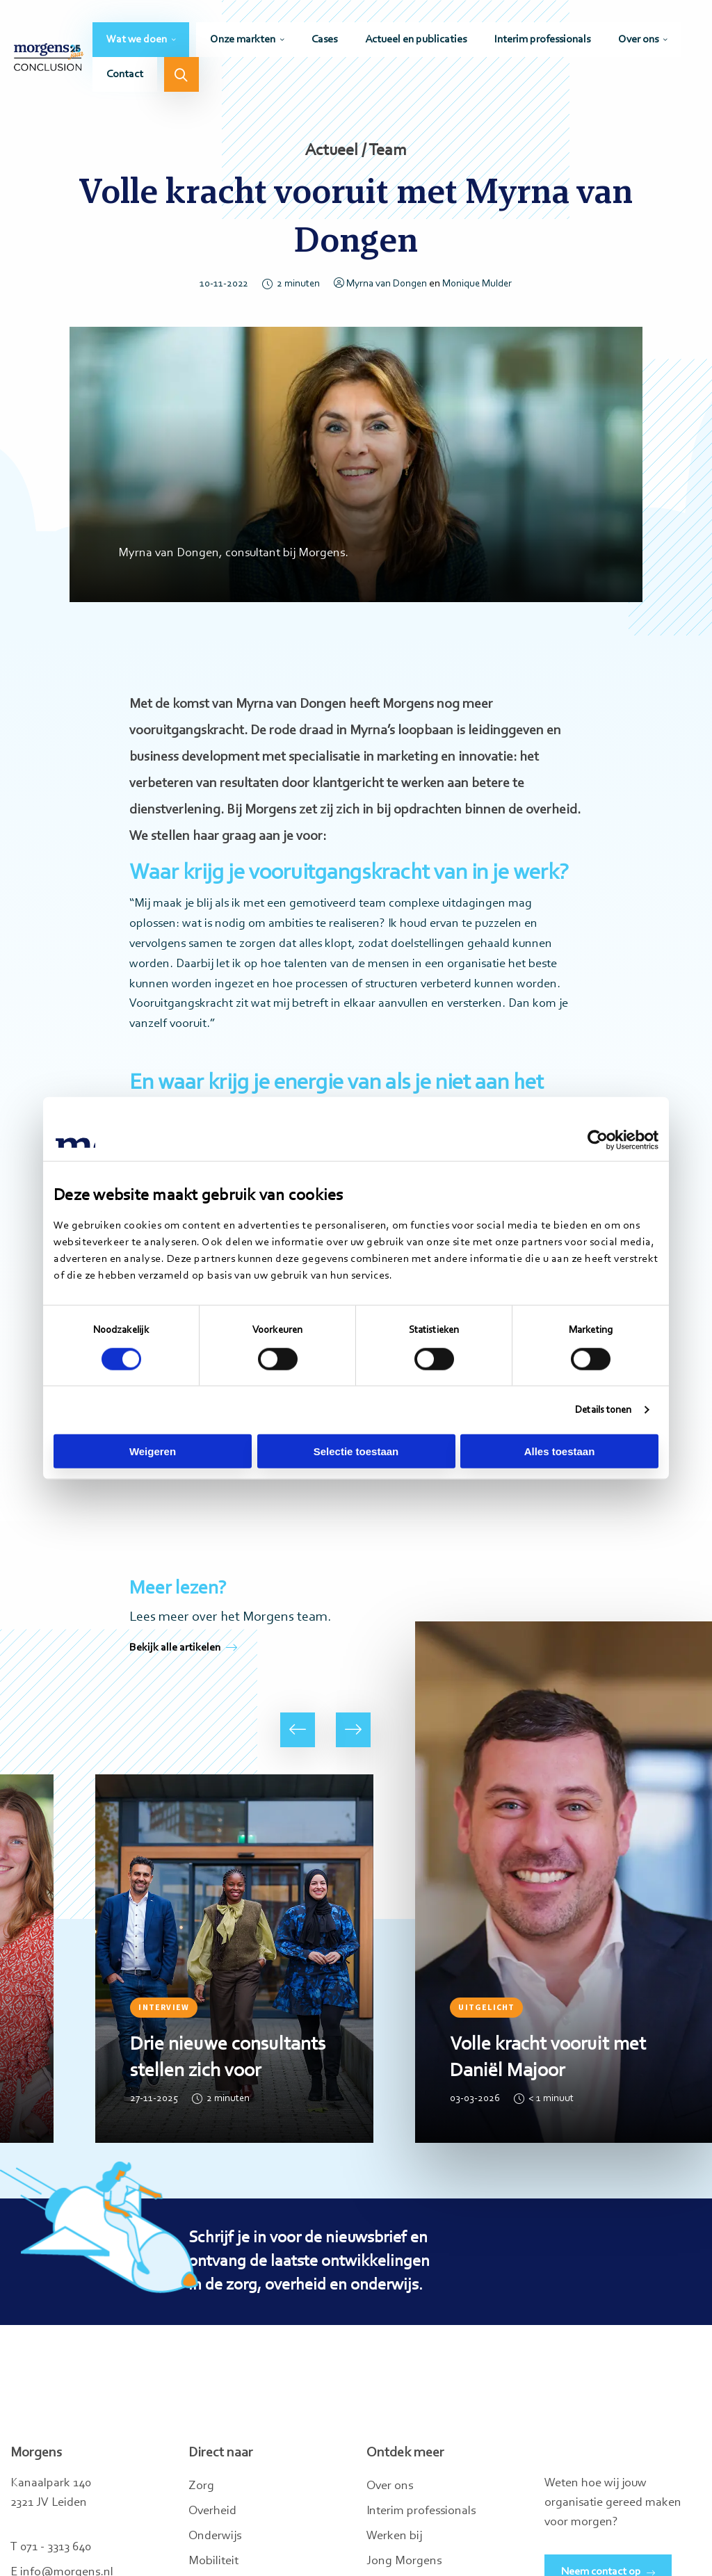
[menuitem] (140, 39)
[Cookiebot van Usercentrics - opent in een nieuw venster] (597, 1139)
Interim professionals (542, 39)
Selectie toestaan (356, 1451)
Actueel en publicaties (416, 39)
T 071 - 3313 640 (50, 2547)
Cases (324, 39)
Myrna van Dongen (380, 284)
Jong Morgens (404, 2561)
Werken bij (394, 2536)
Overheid (212, 2511)
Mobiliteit (213, 2561)
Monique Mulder (477, 284)
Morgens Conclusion (48, 57)
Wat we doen (136, 39)
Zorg (201, 2486)
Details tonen (603, 1409)
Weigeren (152, 1451)
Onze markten (242, 39)
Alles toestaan (559, 1451)
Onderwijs (214, 2536)
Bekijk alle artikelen (183, 1647)
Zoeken (181, 74)
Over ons (638, 39)
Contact (124, 74)
